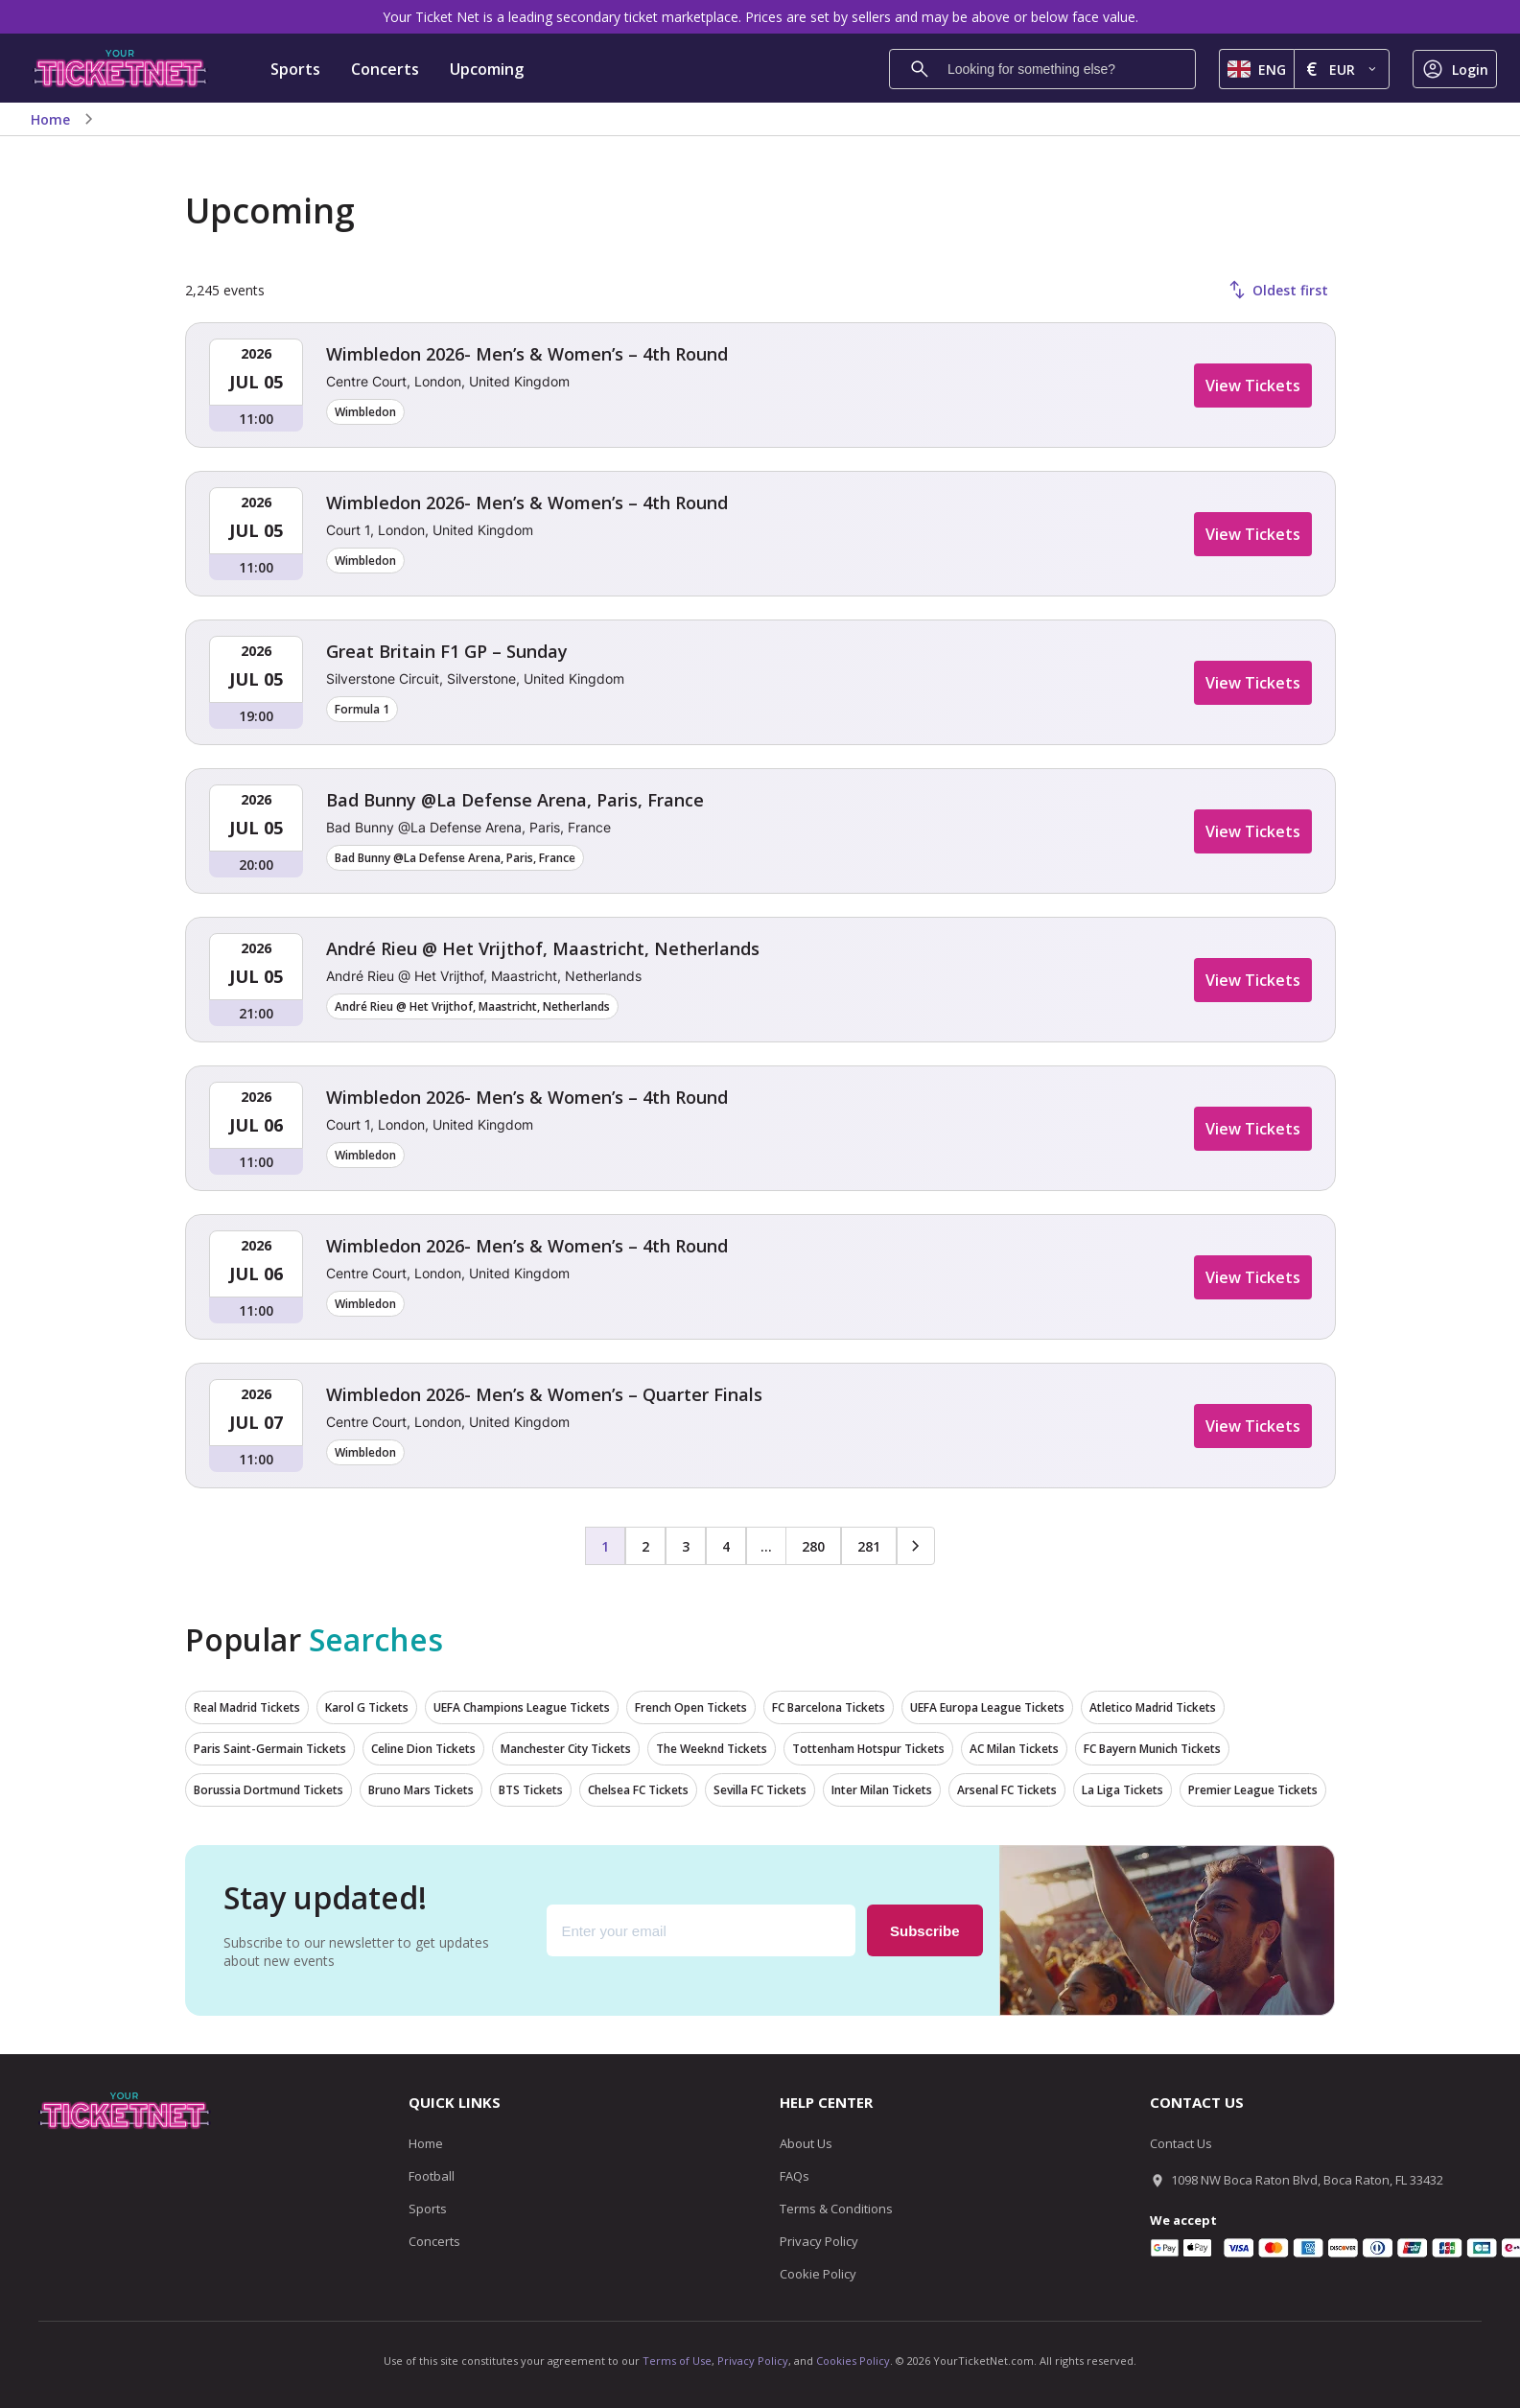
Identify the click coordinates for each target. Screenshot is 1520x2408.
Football (432, 2176)
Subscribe (925, 1931)
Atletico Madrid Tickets (1152, 1707)
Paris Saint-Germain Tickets (270, 1749)
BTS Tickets (531, 1790)
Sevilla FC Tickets (760, 1790)
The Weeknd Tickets (711, 1749)
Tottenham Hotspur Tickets (868, 1749)
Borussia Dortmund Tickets (268, 1790)
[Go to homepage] (120, 69)
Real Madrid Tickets (247, 1707)
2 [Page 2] (645, 1546)
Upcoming (487, 69)
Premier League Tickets (1253, 1790)
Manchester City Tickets (566, 1749)
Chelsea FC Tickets (638, 1790)
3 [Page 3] (686, 1546)
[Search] (919, 69)
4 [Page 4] (726, 1546)
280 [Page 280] (813, 1546)
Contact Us (1181, 2143)
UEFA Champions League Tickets (521, 1707)
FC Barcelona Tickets (828, 1707)
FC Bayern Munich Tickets (1152, 1749)
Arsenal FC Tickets (1007, 1790)
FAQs (794, 2176)
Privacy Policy (819, 2241)
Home (50, 119)
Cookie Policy (818, 2273)
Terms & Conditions (836, 2208)
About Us (806, 2143)
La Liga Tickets (1122, 1790)
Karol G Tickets (367, 1707)
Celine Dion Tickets (423, 1749)
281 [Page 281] (868, 1546)
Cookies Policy (853, 2360)
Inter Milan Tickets (881, 1790)
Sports (295, 69)
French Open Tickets (691, 1707)
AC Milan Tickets (1014, 1749)
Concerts (385, 69)
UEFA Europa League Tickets (987, 1707)
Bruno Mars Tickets (421, 1790)
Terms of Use (677, 2360)
